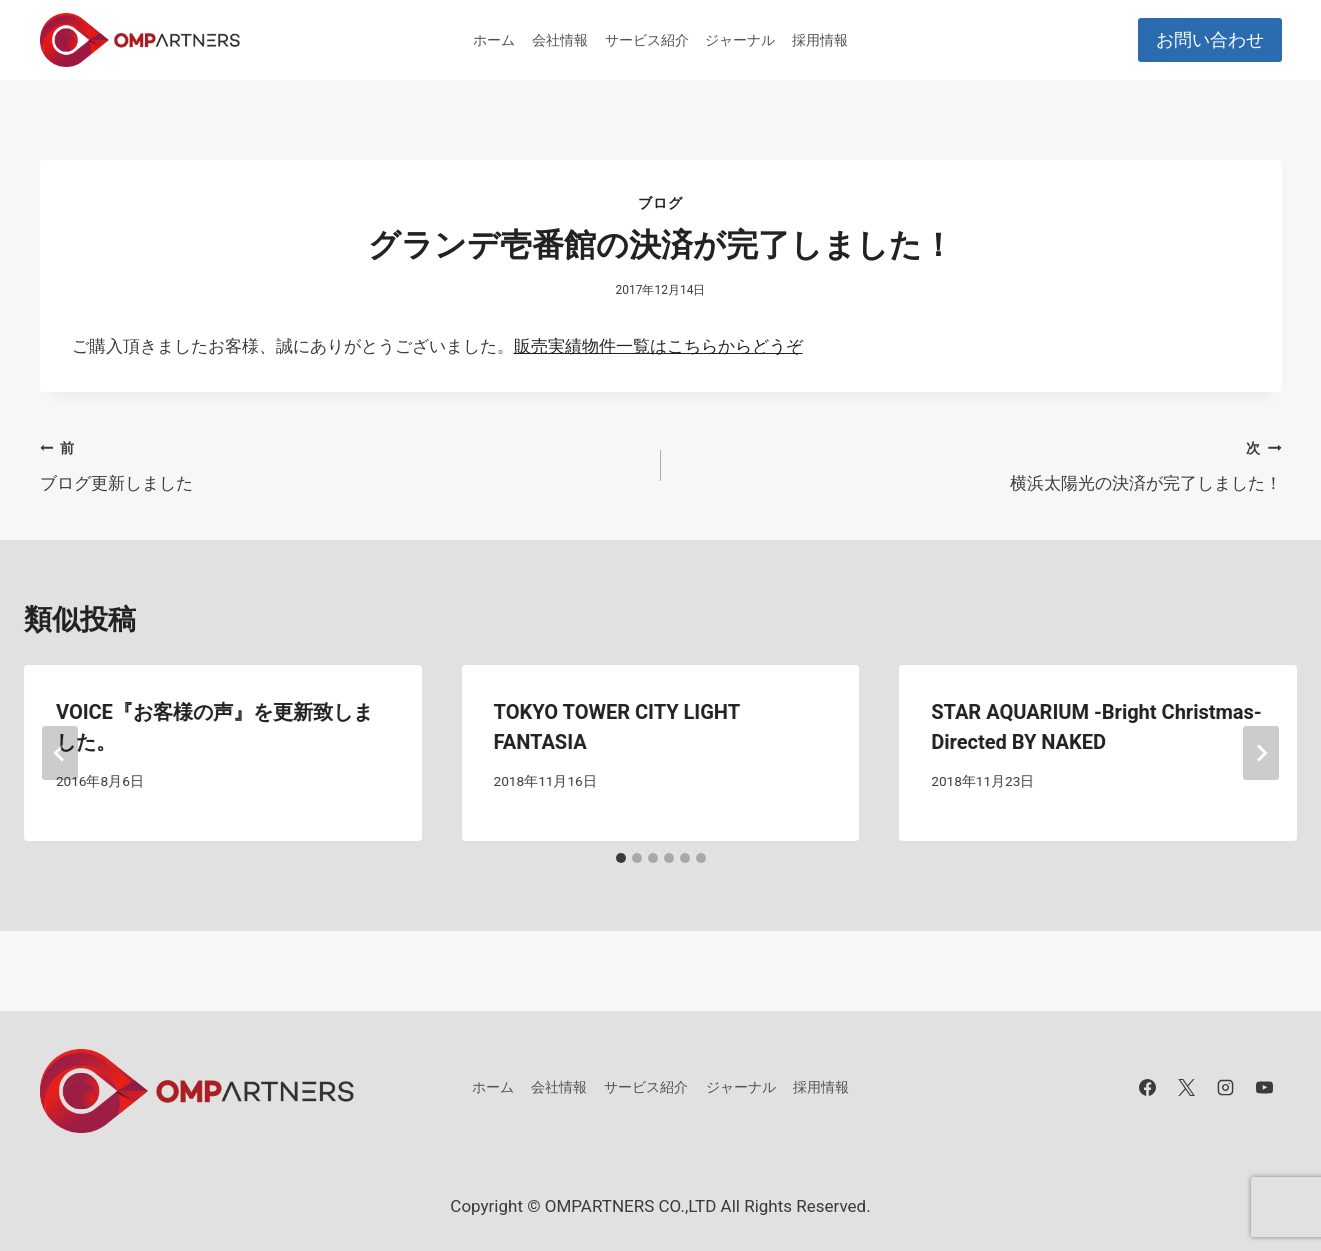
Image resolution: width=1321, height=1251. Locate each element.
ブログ (660, 203)
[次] (1261, 753)
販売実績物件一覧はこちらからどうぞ (658, 346)
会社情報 (560, 40)
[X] (1186, 1087)
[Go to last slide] (60, 753)
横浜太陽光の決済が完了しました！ (980, 463)
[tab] (621, 858)
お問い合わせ (1210, 39)
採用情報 (820, 40)
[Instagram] (1225, 1087)
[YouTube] (1265, 1087)
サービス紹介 (647, 40)
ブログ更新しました (342, 463)
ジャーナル (740, 40)
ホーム (494, 40)
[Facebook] (1147, 1087)
